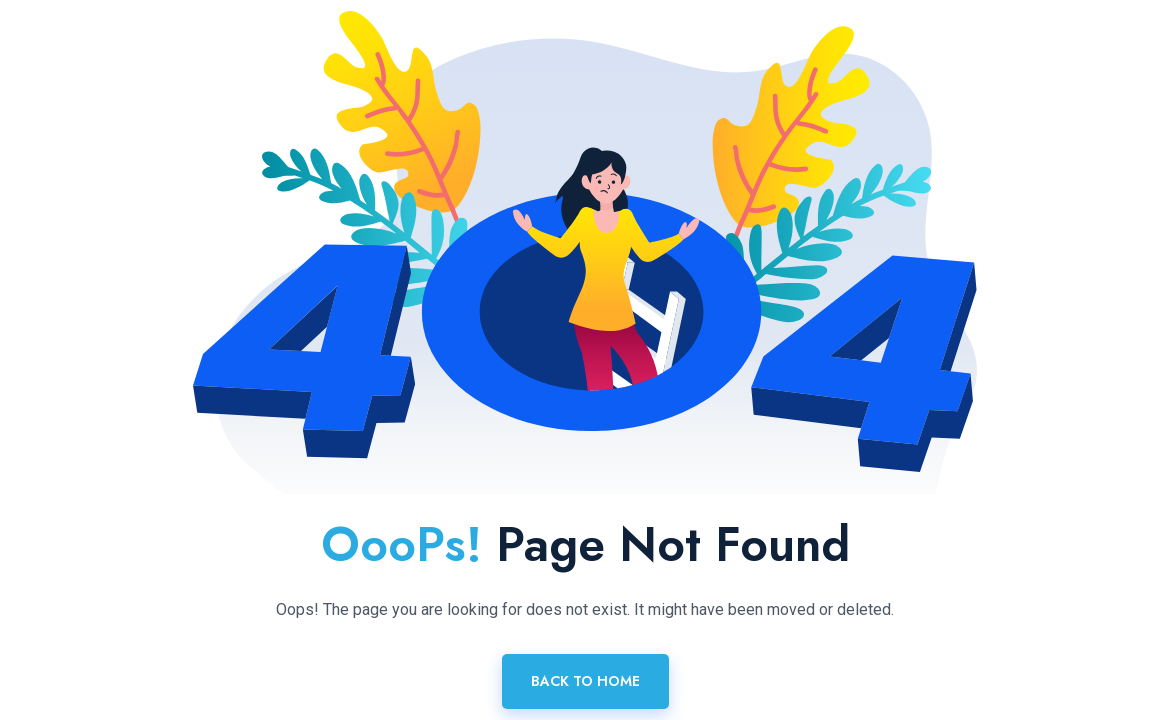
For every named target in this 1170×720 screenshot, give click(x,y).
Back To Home (585, 681)
